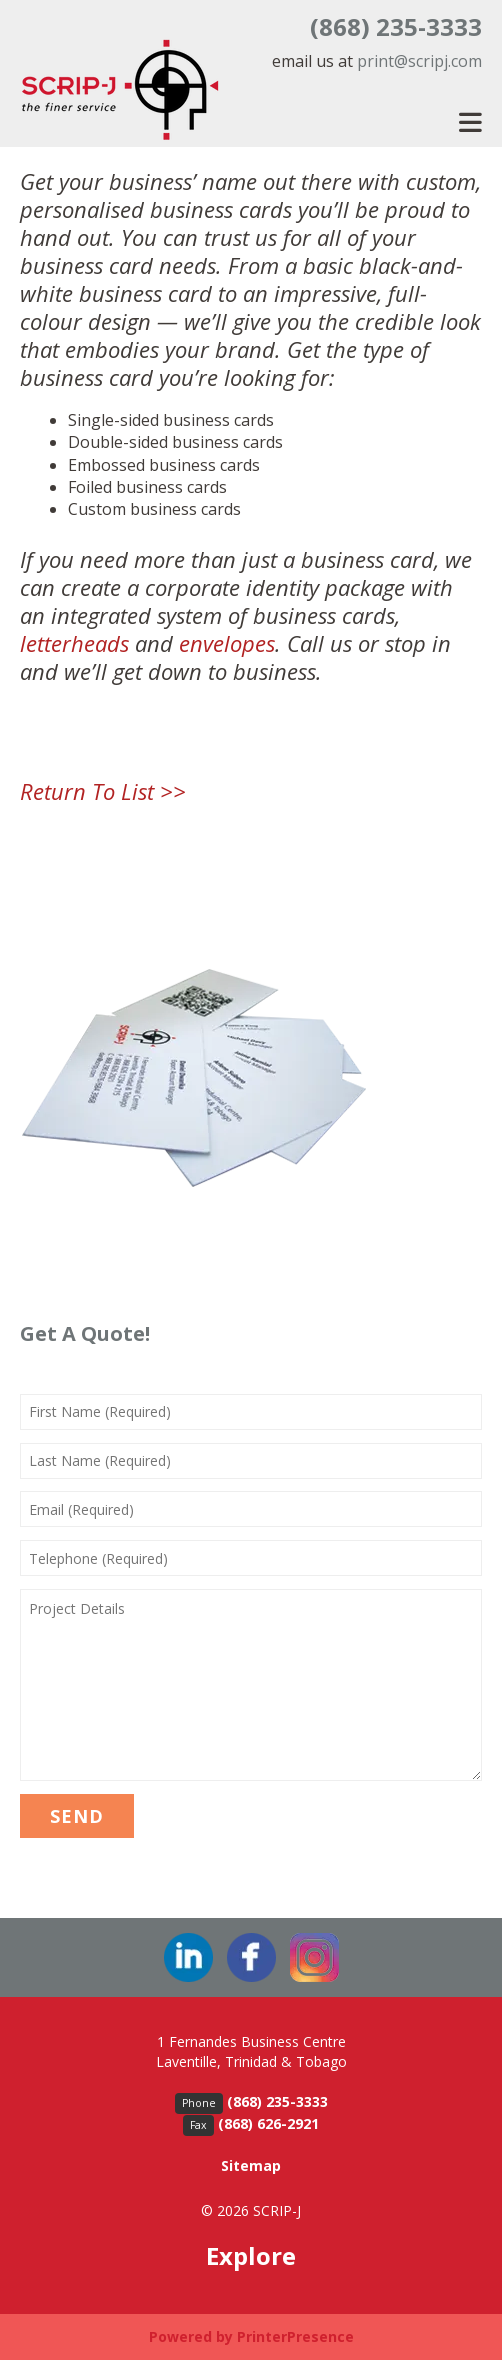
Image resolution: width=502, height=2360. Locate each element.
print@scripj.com (419, 61)
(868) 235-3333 (396, 26)
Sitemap (251, 2165)
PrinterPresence (295, 2336)
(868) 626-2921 (268, 2123)
